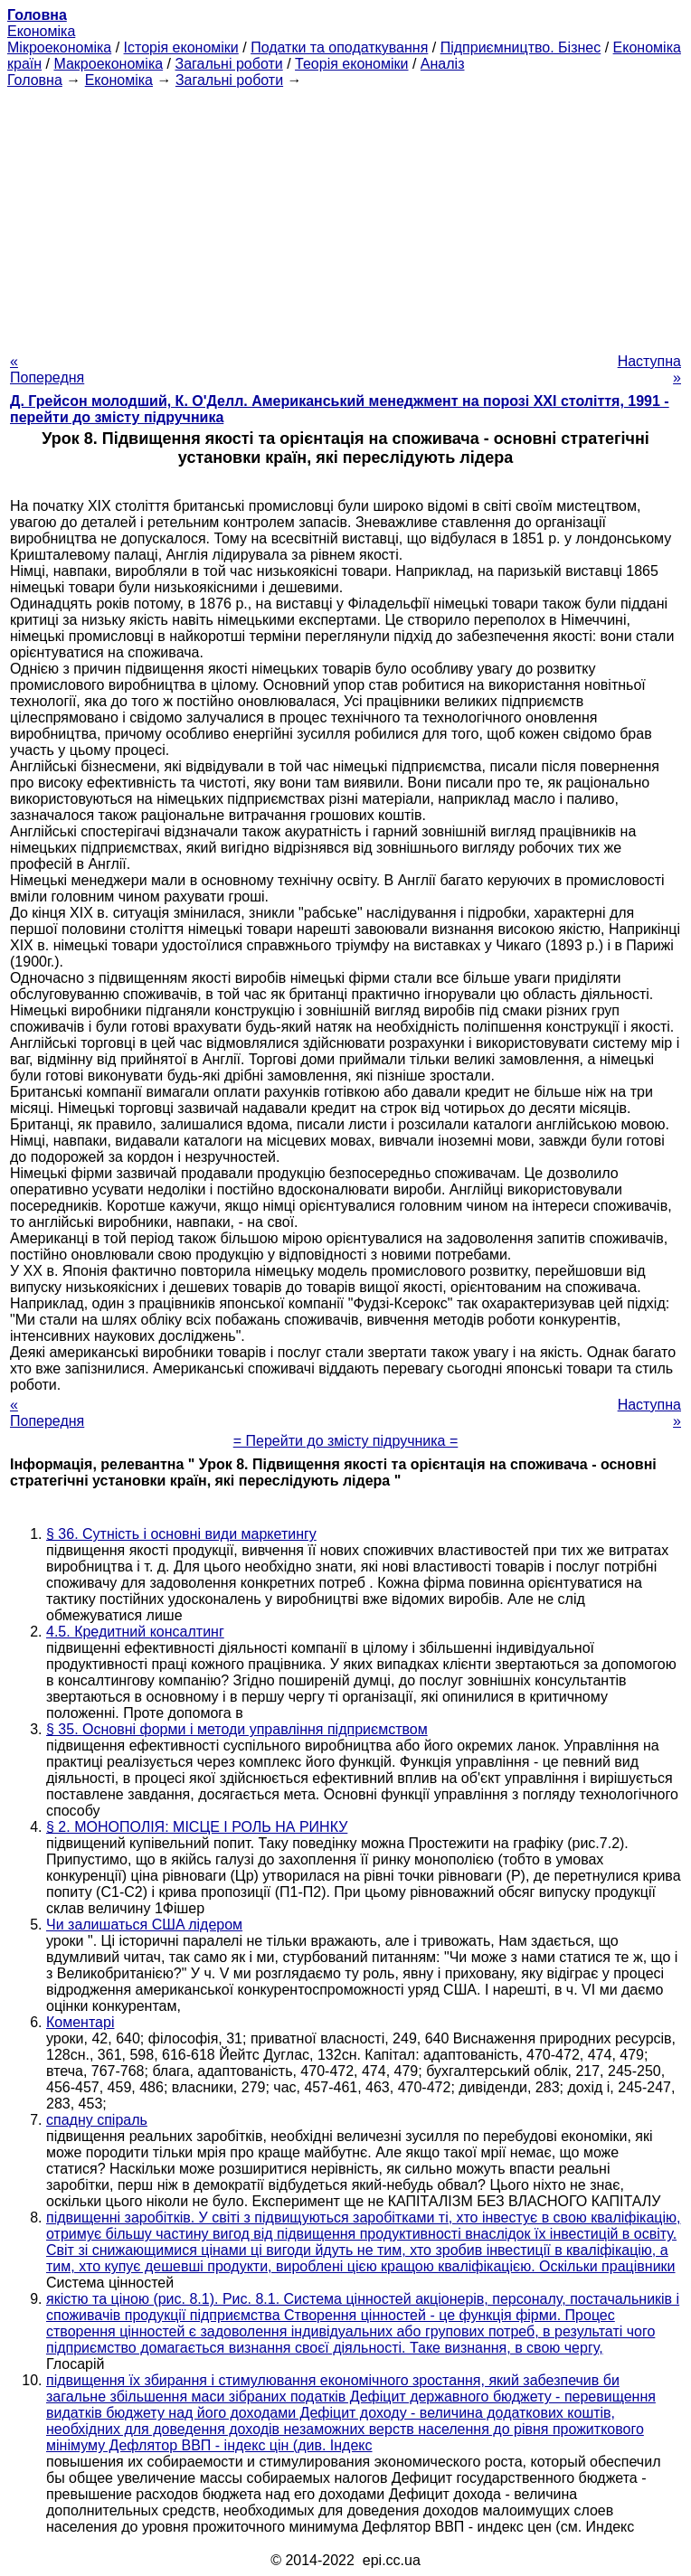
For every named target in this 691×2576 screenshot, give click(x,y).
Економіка (41, 31)
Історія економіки (181, 47)
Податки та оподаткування (339, 47)
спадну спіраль (96, 2120)
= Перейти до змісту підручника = (346, 1440)
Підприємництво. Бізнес (520, 47)
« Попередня (47, 369)
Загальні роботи (228, 63)
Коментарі (80, 2022)
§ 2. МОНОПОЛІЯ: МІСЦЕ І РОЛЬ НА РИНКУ (196, 1827)
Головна (34, 80)
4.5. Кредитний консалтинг (135, 1631)
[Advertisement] (345, 215)
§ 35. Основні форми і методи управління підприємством (237, 1729)
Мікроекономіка (59, 47)
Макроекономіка (108, 63)
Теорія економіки (351, 63)
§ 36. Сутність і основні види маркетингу (181, 1534)
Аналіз (443, 63)
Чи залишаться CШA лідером (144, 1924)
